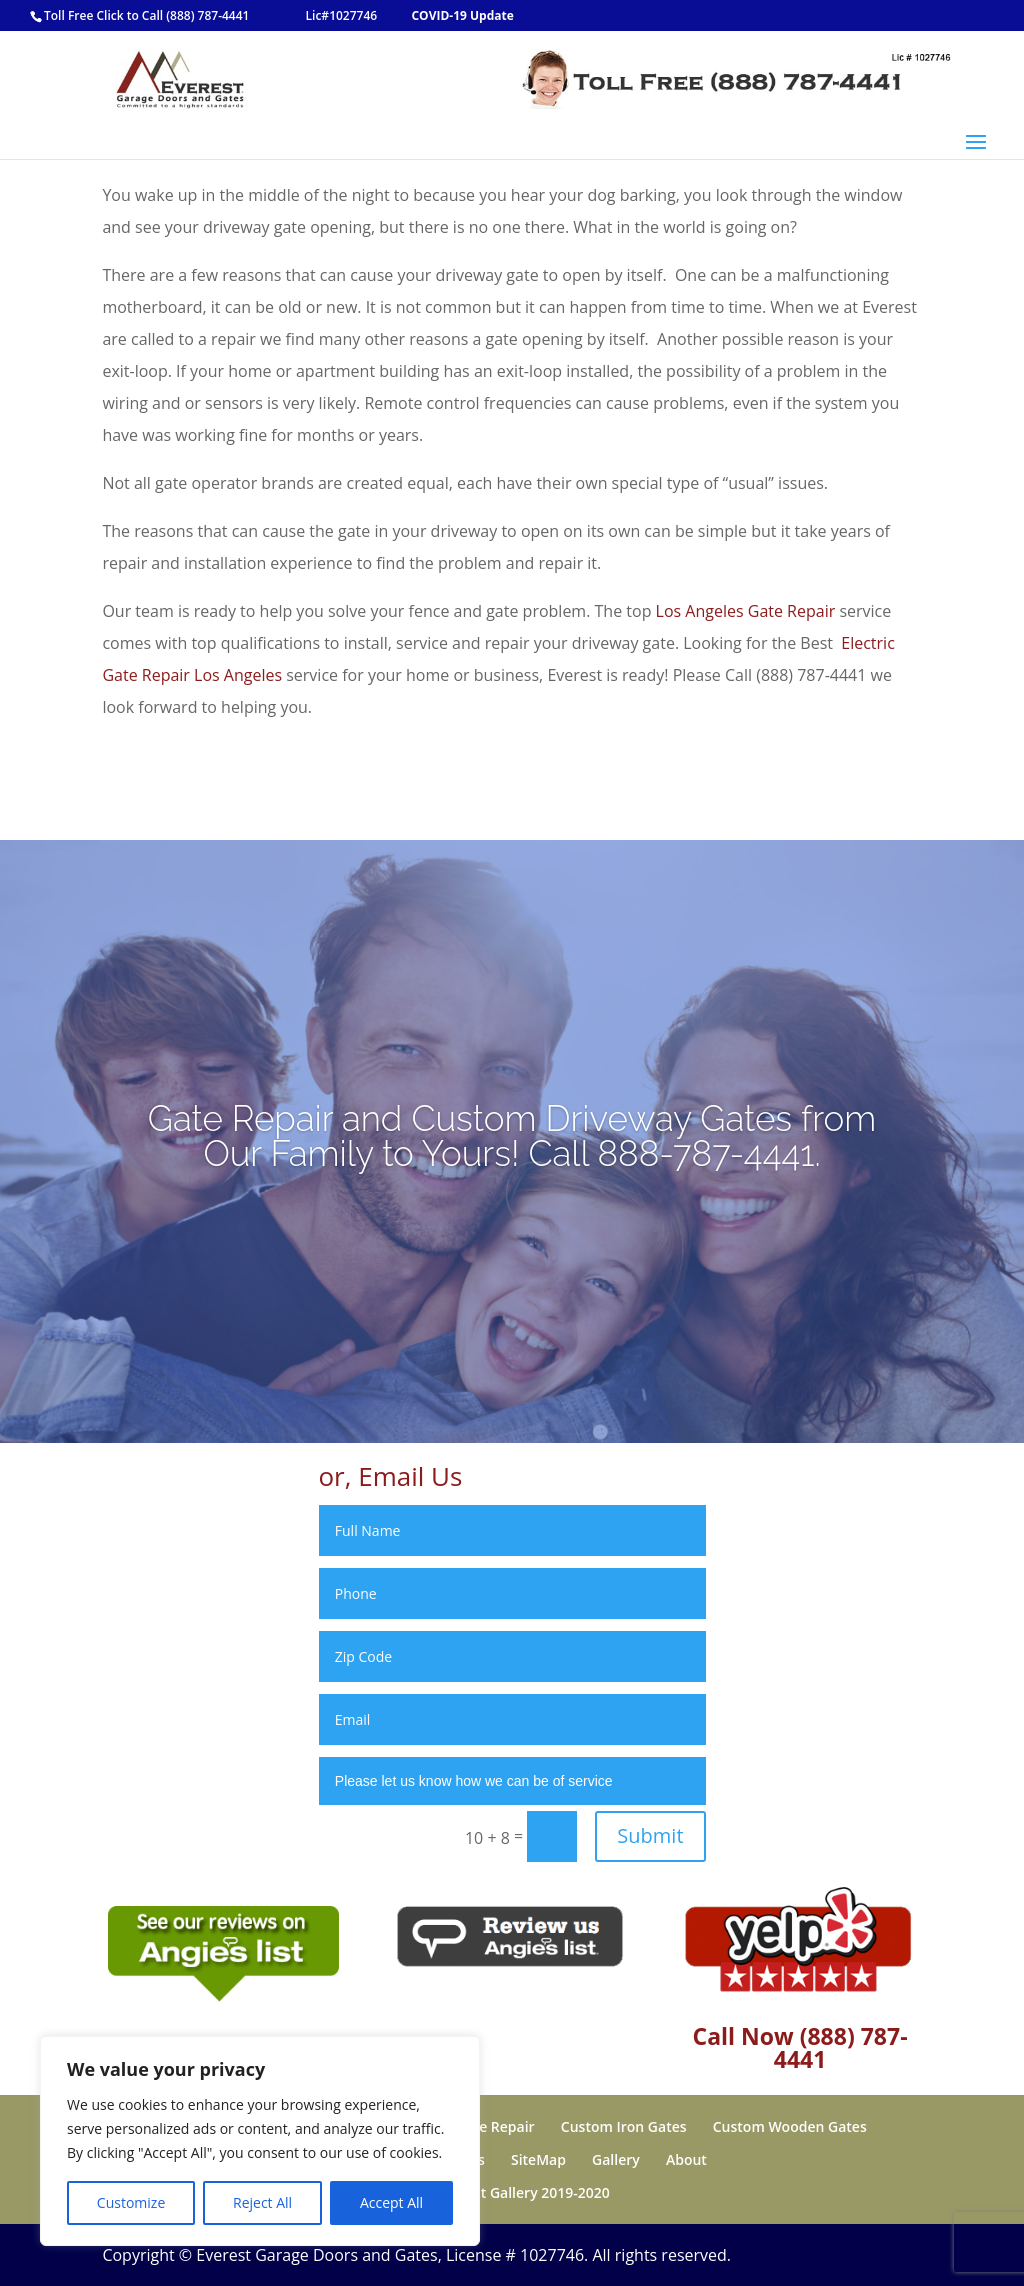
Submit (650, 1835)
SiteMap (538, 2159)
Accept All (391, 2202)
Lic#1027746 (342, 15)
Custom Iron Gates (624, 2126)
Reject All (262, 2202)
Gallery (616, 2159)
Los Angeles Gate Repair (746, 611)
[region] (260, 2141)
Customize (131, 2202)
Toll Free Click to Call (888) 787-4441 (146, 15)
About (686, 2159)
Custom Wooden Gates (790, 2126)
